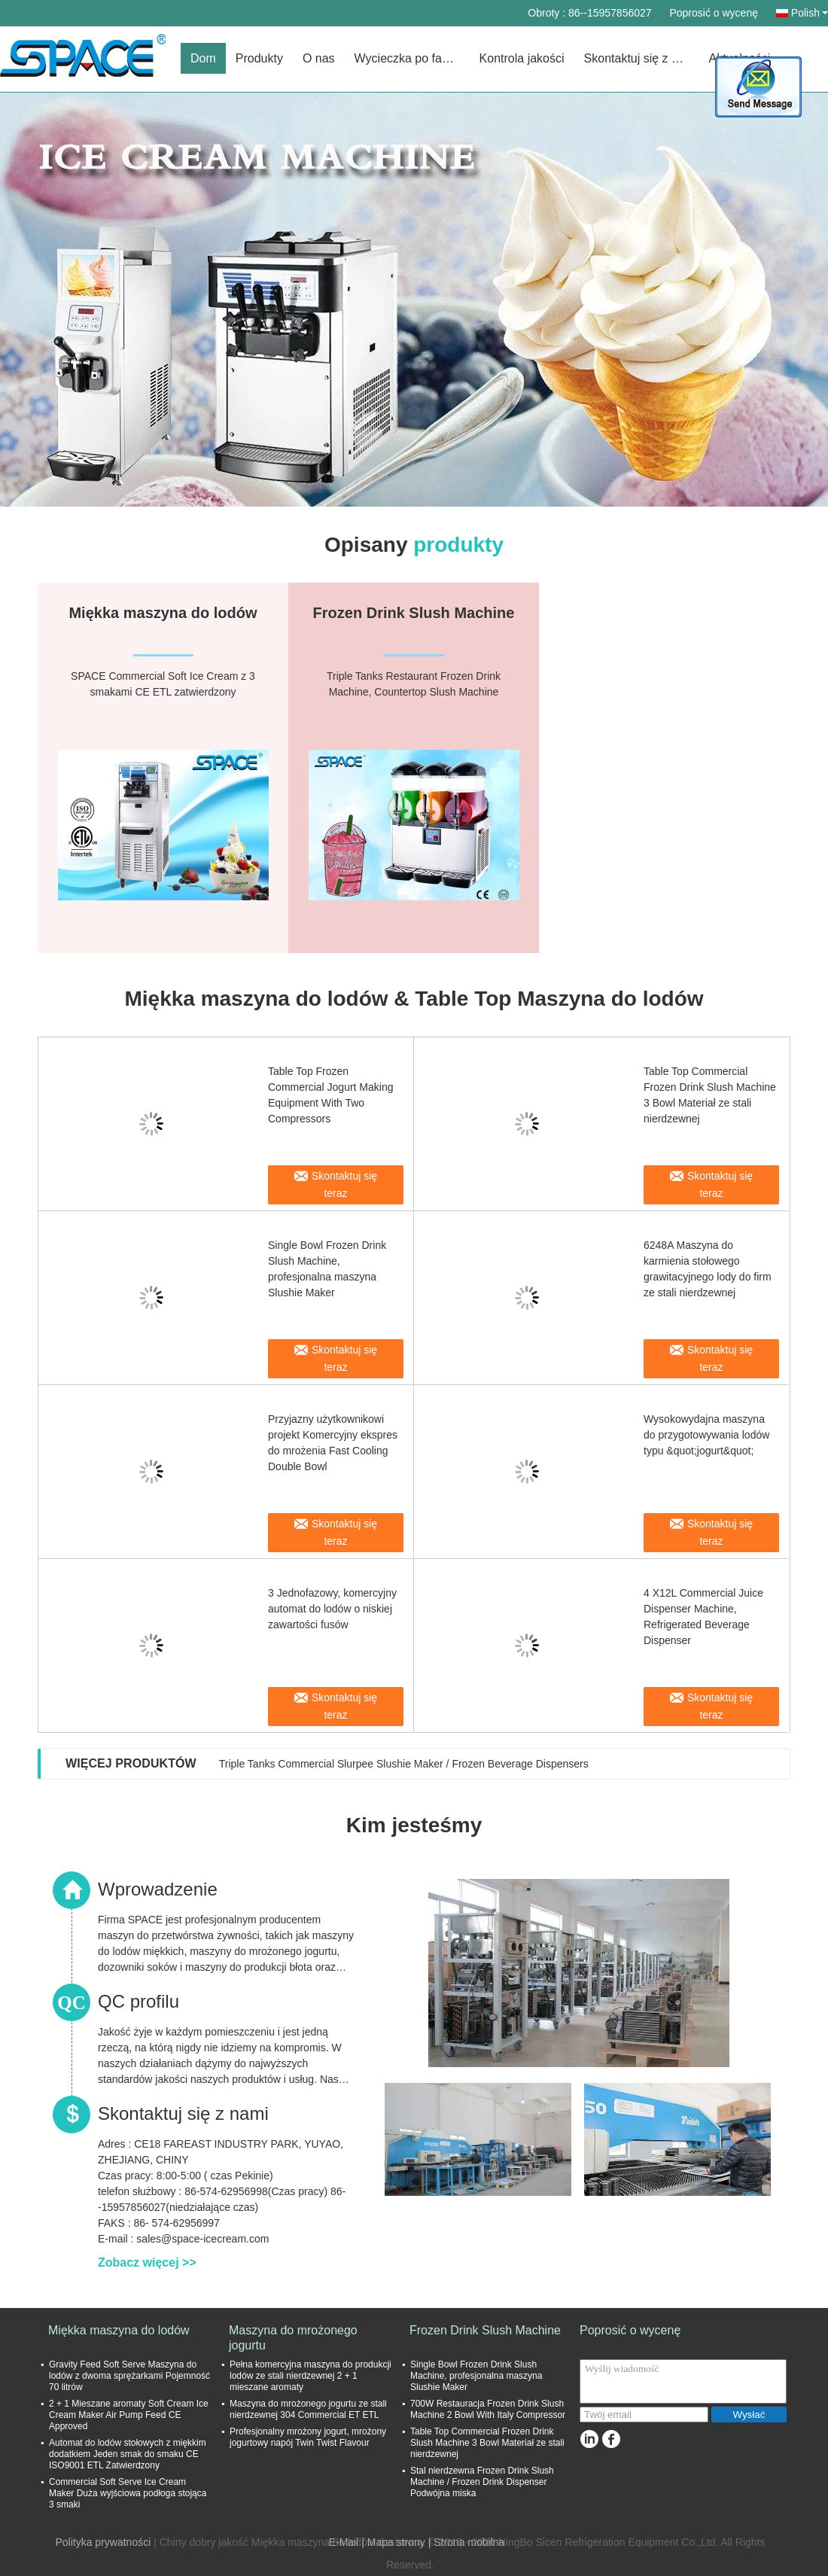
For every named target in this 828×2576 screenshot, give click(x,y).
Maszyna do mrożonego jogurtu (293, 2338)
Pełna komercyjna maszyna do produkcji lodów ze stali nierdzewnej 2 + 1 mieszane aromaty (310, 2375)
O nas (319, 58)
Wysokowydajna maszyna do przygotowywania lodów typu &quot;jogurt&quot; (706, 1435)
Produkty (259, 58)
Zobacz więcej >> (147, 2262)
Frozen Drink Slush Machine (485, 2330)
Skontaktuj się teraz (344, 1184)
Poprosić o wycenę (713, 13)
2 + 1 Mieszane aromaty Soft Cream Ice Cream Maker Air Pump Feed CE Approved (129, 2414)
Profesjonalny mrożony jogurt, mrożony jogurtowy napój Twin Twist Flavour (308, 2437)
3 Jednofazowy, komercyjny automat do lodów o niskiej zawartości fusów (332, 1609)
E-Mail (344, 2542)
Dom (203, 58)
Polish (809, 13)
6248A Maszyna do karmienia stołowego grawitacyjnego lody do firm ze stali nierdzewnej (708, 1269)
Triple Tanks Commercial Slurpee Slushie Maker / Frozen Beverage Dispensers (404, 1764)
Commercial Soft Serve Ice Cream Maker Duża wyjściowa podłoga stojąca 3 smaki (127, 2493)
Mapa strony (396, 2542)
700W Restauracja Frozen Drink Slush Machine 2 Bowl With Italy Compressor (487, 2409)
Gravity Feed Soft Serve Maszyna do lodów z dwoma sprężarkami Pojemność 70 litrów (129, 2375)
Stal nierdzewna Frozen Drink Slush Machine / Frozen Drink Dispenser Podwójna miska (482, 2481)
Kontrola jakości (522, 58)
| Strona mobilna (466, 2542)
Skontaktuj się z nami (641, 58)
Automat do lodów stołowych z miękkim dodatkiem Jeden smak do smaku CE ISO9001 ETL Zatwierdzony (127, 2454)
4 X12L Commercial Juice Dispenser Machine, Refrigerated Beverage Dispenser (703, 1616)
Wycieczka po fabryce (412, 58)
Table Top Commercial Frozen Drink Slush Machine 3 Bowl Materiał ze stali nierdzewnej (710, 1095)
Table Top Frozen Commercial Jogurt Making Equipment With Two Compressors (331, 1095)
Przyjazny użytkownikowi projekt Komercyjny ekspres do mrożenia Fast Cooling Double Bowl (332, 1442)
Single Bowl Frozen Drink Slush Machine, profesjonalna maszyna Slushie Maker (327, 1269)
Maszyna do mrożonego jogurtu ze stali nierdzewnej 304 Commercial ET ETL (308, 2409)
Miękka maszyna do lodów (119, 2330)
